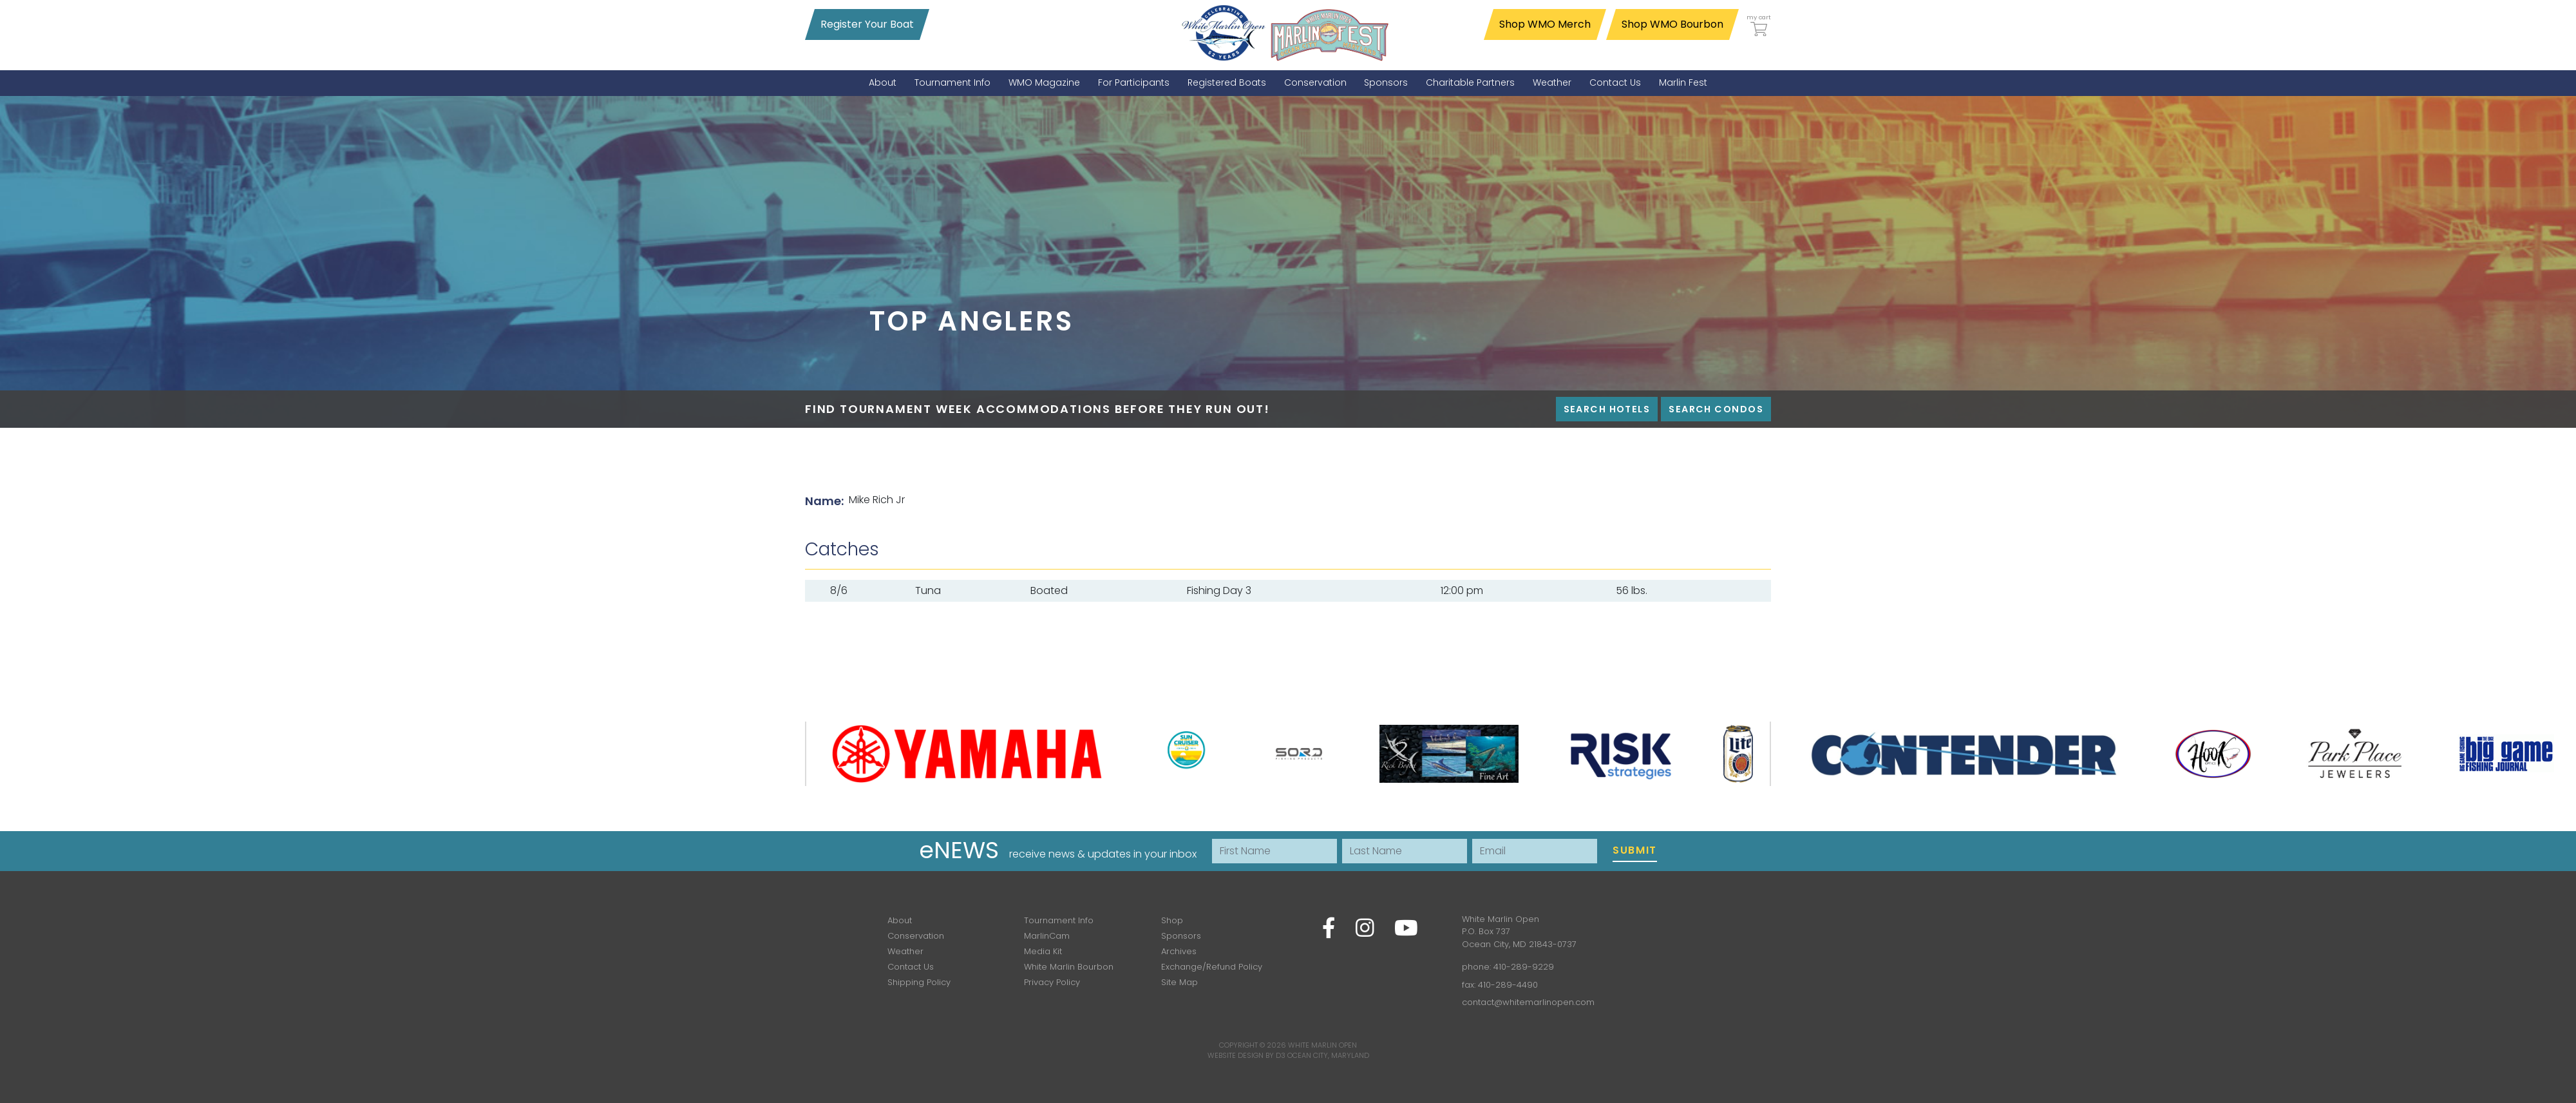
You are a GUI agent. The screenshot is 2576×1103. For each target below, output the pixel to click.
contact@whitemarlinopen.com (1528, 1002)
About (899, 920)
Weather (905, 951)
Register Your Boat (867, 24)
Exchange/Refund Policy (1211, 967)
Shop (1172, 920)
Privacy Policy (1052, 982)
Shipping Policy (919, 982)
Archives (1179, 951)
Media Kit (1043, 951)
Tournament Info (1059, 920)
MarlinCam (1047, 936)
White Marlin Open (1322, 1045)
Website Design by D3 (1246, 1055)
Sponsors (1181, 936)
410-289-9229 (1523, 967)
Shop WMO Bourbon (1672, 24)
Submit (1635, 850)
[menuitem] (882, 82)
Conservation (915, 936)
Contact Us (910, 967)
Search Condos (1716, 409)
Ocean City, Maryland (1328, 1055)
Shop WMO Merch (1545, 24)
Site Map (1179, 982)
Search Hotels (1607, 409)
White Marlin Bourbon (1068, 967)
